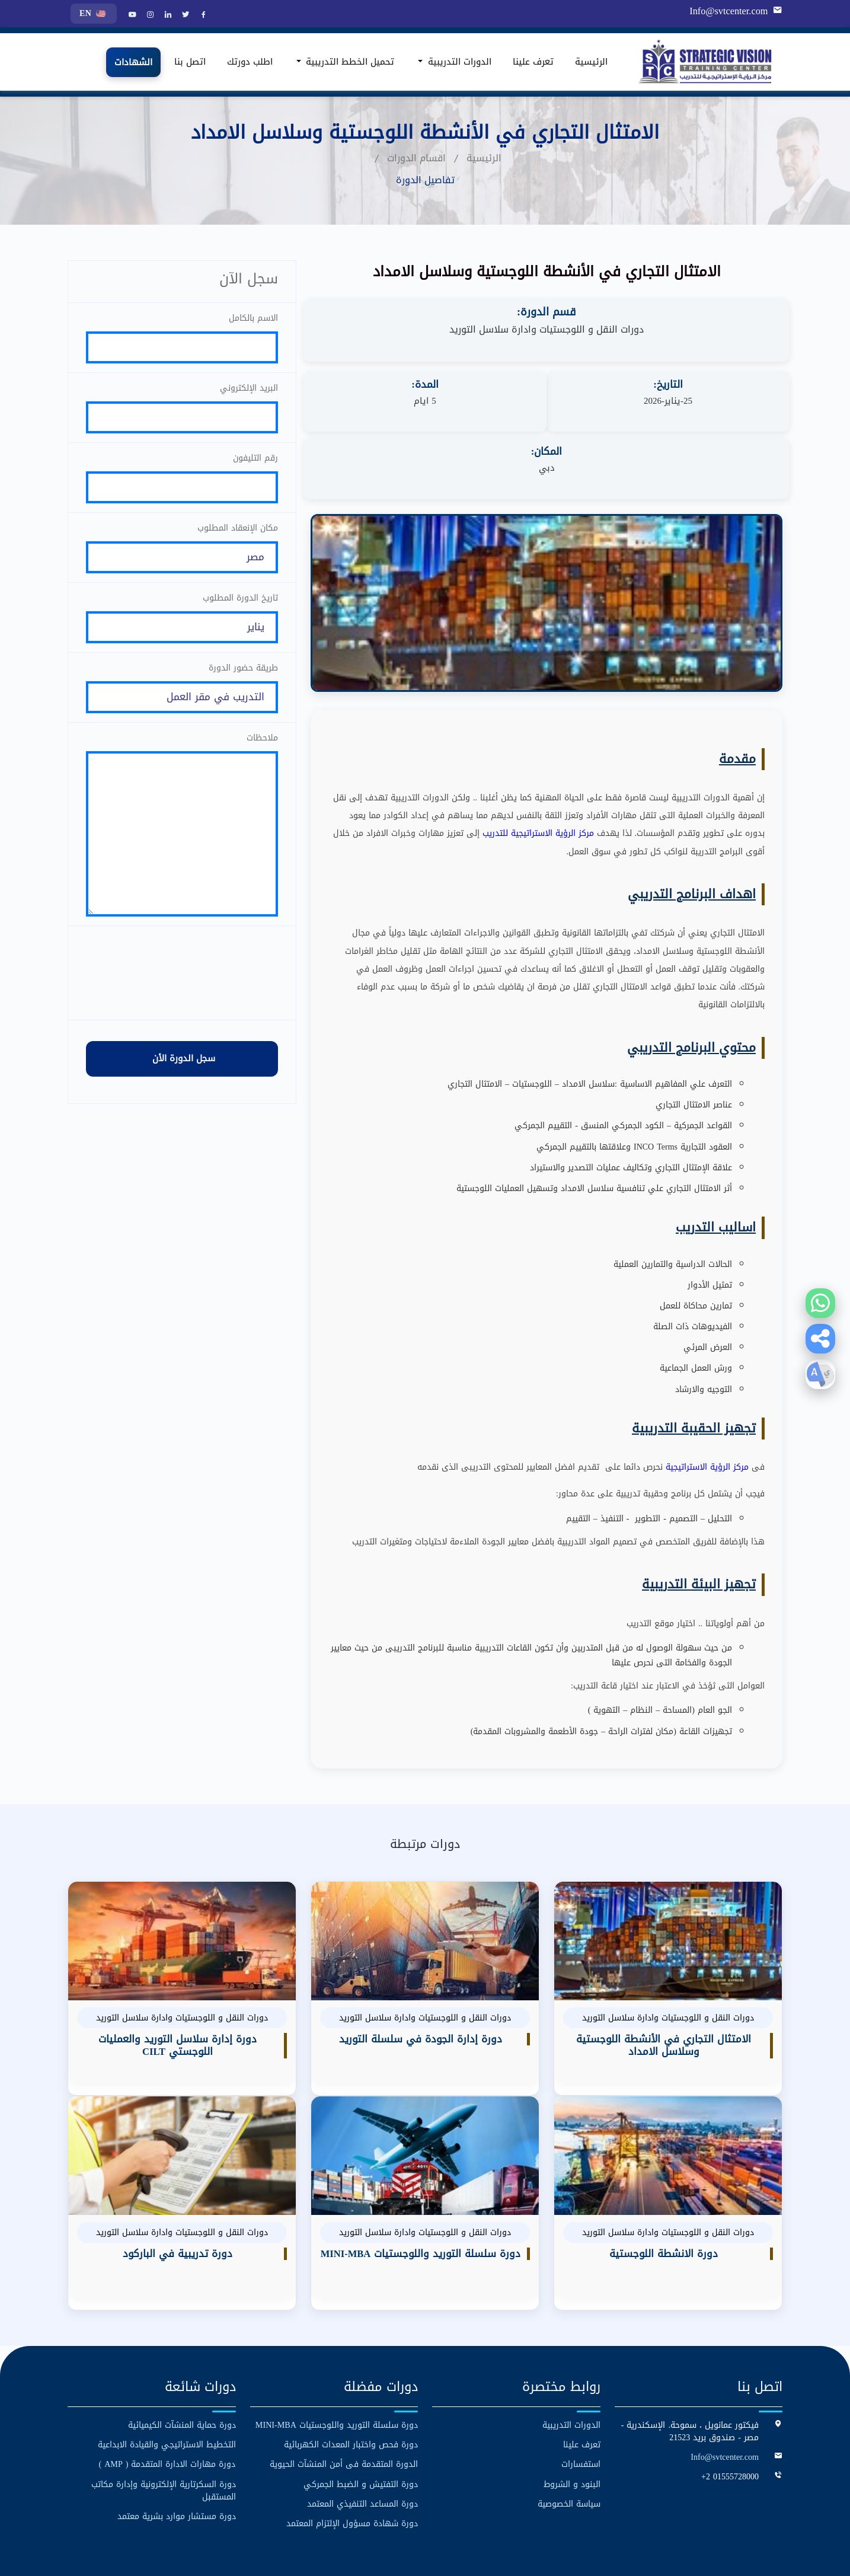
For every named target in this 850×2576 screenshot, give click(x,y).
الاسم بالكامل (253, 318)
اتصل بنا (190, 61)
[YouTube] (131, 15)
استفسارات (580, 2398)
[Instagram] (149, 15)
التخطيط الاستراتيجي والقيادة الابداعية (167, 2378)
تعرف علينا (533, 61)
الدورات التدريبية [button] (458, 61)
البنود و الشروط (572, 2417)
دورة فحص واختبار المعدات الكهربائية (351, 2378)
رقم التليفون (255, 464)
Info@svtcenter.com (729, 11)
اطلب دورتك (250, 61)
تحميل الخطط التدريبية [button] (348, 61)
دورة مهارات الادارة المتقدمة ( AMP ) (167, 2398)
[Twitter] (184, 15)
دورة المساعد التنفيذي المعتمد (362, 2437)
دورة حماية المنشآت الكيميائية (182, 2358)
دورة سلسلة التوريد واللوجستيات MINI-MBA (337, 2358)
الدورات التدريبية (571, 2358)
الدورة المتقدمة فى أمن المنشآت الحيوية (344, 2398)
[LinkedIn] (166, 15)
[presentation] (182, 1004)
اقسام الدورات (416, 158)
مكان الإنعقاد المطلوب (237, 537)
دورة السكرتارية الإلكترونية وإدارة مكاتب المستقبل (163, 2423)
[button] (820, 1339)
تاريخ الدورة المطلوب (240, 610)
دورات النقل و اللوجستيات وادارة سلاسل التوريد (546, 330)
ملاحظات (262, 755)
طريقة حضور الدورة (243, 682)
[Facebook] (202, 15)
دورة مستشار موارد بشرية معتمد (176, 2449)
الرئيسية (591, 61)
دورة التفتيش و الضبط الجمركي (360, 2417)
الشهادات (133, 62)
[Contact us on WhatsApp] (820, 1303)
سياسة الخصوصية (569, 2437)
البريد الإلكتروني (249, 391)
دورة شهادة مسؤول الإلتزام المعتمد (352, 2456)
